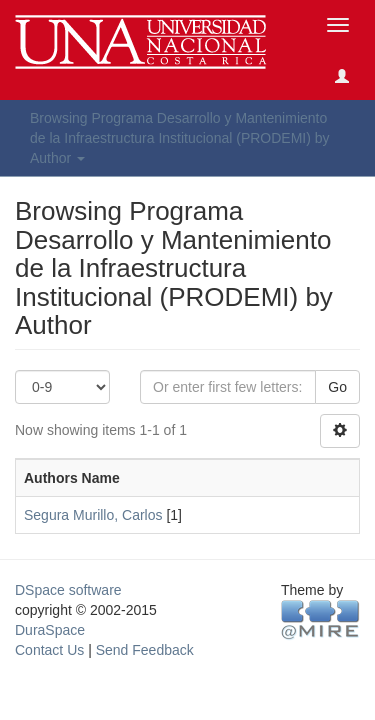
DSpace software (68, 590)
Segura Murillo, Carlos (93, 515)
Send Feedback (145, 650)
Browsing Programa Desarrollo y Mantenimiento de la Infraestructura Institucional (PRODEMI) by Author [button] (180, 138)
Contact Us (49, 650)
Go (337, 387)
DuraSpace (50, 630)
